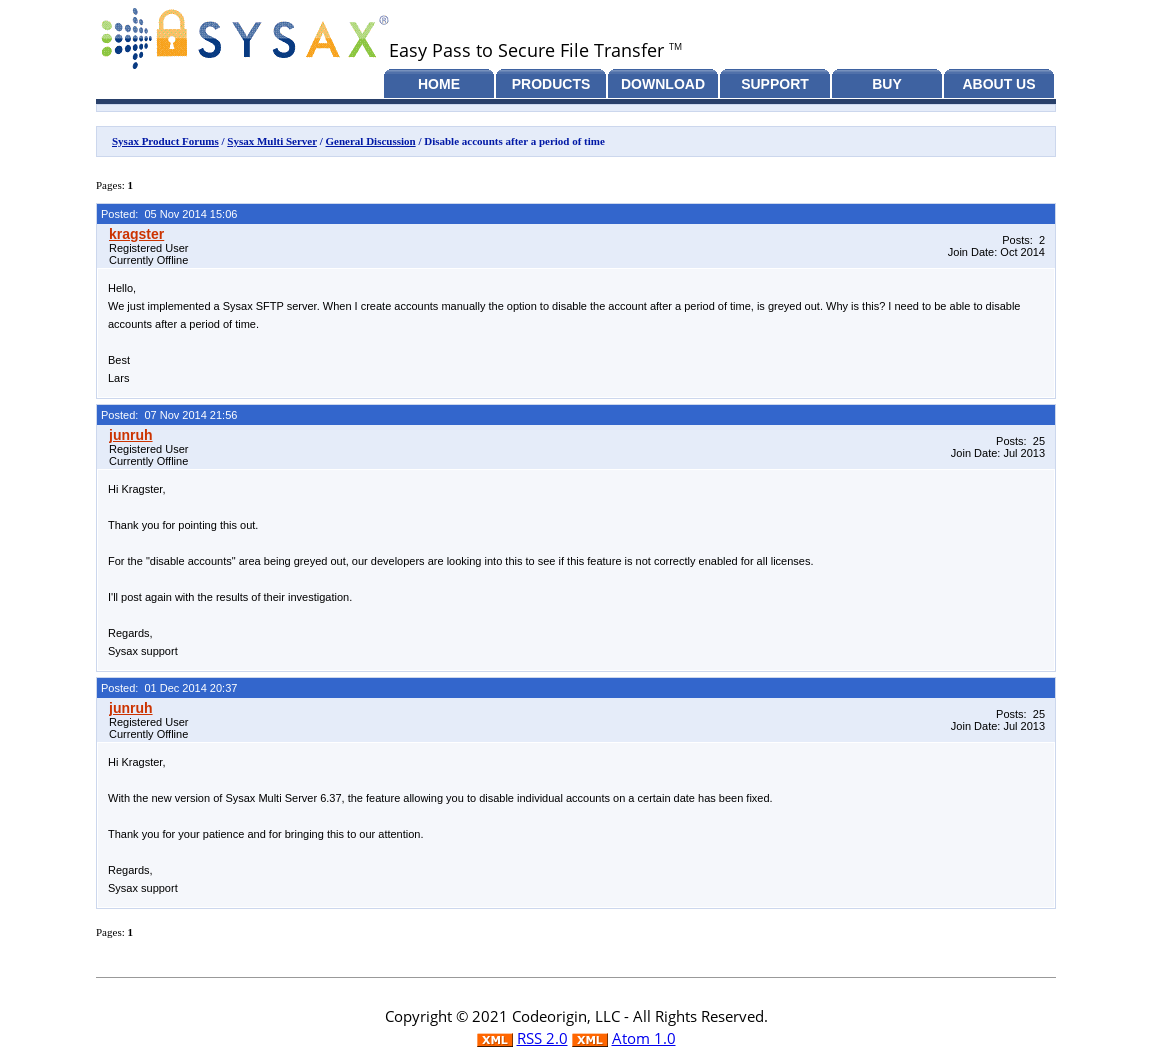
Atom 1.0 (644, 1038)
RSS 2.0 (542, 1038)
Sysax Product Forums (165, 141)
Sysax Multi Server (272, 141)
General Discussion (371, 141)
